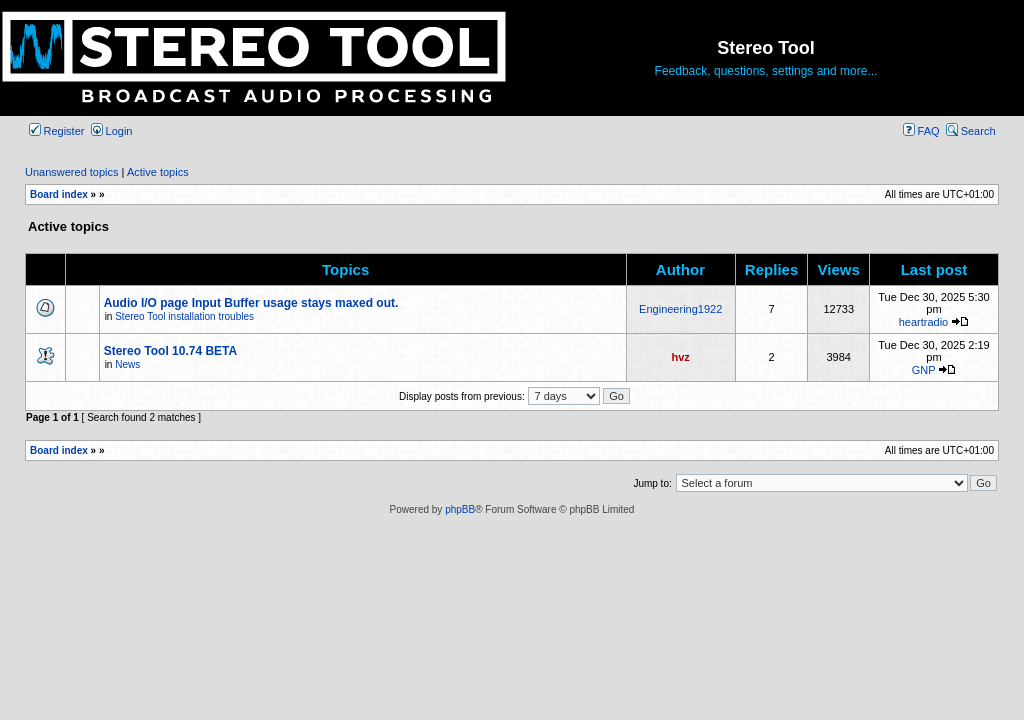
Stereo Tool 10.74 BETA (171, 351)
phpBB (460, 509)
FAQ (921, 131)
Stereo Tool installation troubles (184, 316)
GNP (924, 370)
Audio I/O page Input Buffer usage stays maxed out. (251, 303)
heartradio (924, 322)
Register (57, 131)
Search (971, 131)
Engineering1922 (680, 309)
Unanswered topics (72, 172)
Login (112, 131)
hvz (681, 357)
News (127, 364)
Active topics (158, 172)
